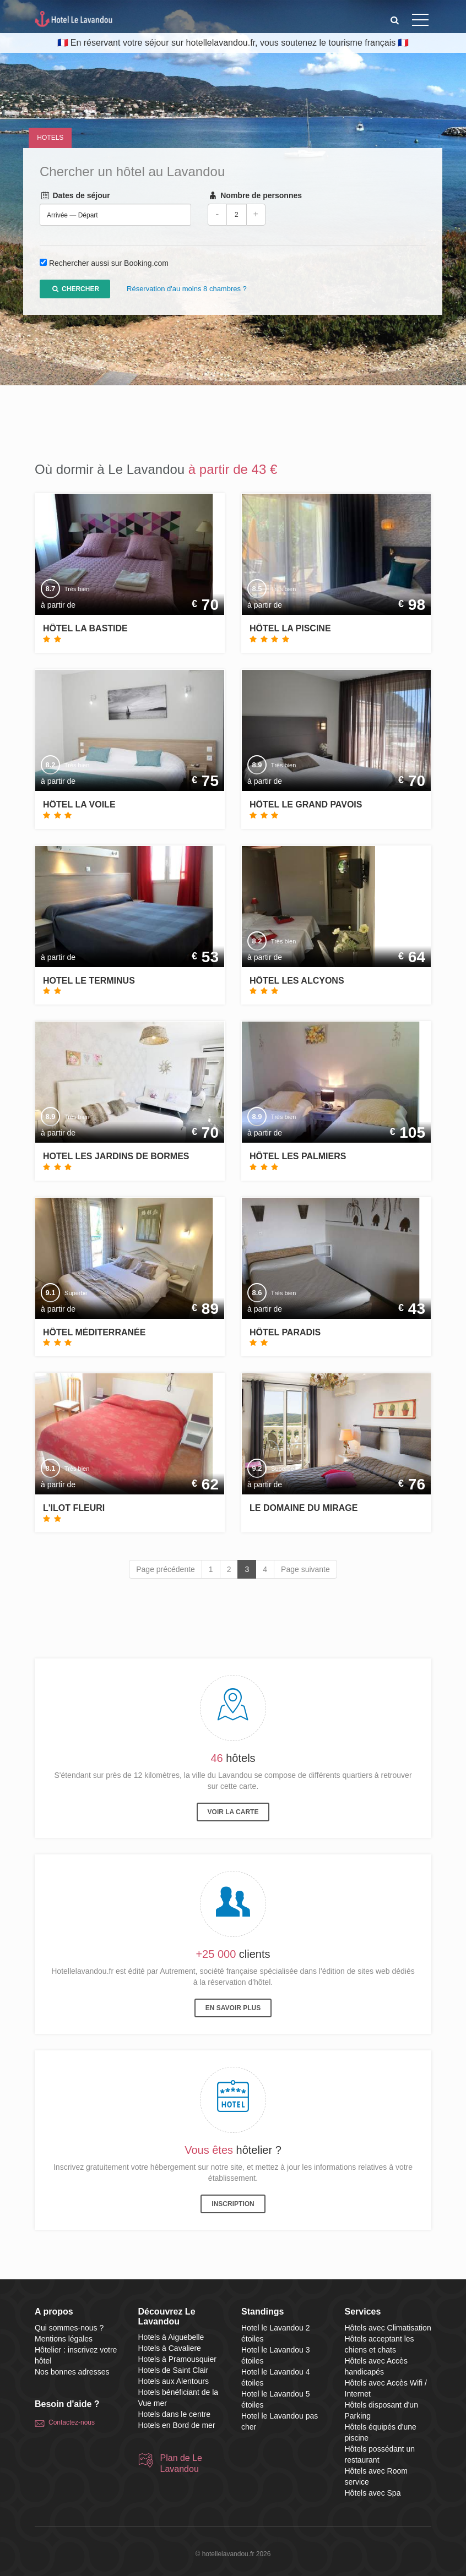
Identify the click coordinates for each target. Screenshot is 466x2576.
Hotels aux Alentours (173, 2381)
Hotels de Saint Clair (173, 2370)
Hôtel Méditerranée (94, 1332)
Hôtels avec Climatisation (388, 2327)
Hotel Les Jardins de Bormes (116, 1156)
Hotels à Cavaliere (169, 2348)
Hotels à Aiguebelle (171, 2337)
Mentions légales (64, 2338)
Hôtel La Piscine (290, 628)
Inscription (233, 2204)
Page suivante (305, 1569)
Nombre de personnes (255, 196)
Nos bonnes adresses (72, 2371)
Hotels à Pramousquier (177, 2359)
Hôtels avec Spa (373, 2492)
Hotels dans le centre (174, 2414)
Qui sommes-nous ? (69, 2327)
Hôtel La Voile (79, 804)
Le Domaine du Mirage (303, 1508)
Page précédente (165, 1569)
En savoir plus (233, 2008)
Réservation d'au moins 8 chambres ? (187, 289)
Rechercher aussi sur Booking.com (109, 263)
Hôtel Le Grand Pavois (306, 804)
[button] (395, 20)
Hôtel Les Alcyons (297, 980)
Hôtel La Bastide (85, 628)
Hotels (50, 137)
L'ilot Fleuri (74, 1508)
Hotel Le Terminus (89, 980)
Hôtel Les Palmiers (298, 1156)
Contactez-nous (71, 2422)
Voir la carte (233, 1812)
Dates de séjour (75, 196)
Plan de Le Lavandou (181, 2463)
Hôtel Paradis (285, 1332)
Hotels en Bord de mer (176, 2425)
